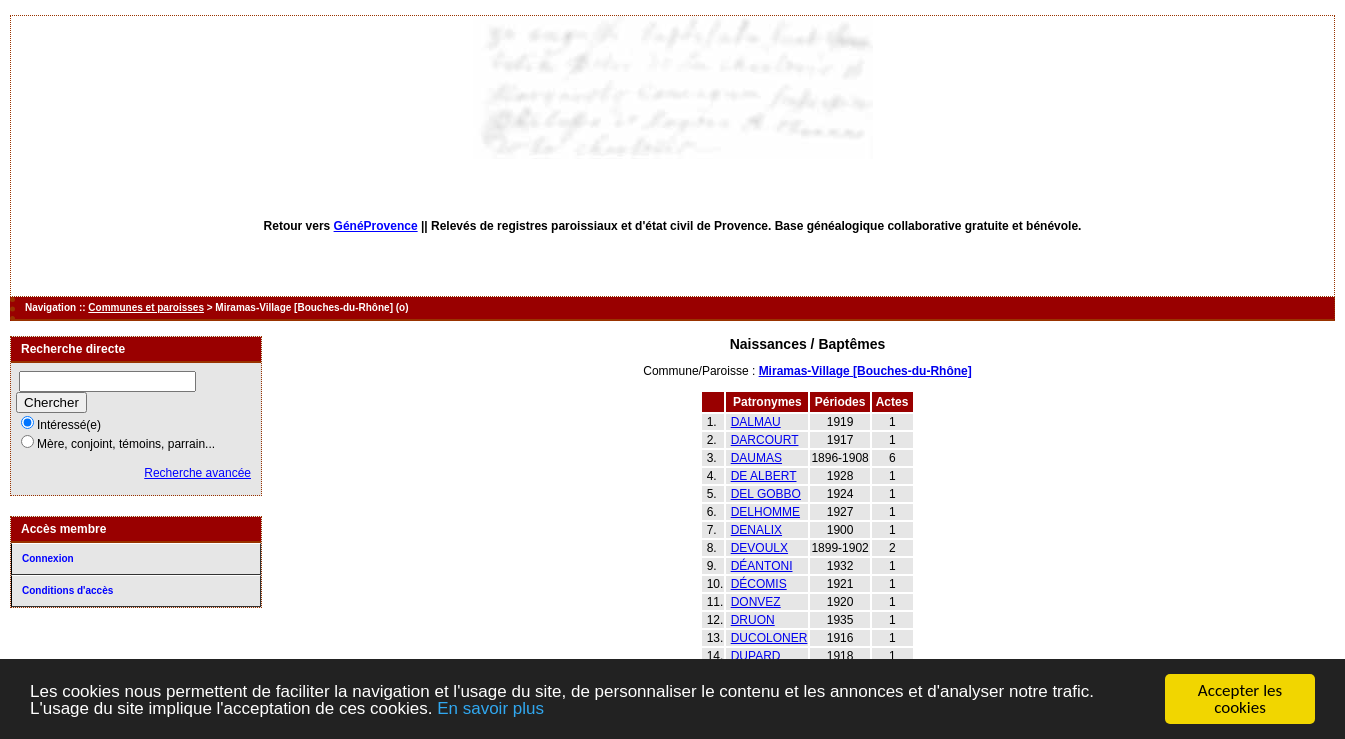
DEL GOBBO (766, 494)
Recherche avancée (197, 473)
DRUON (753, 620)
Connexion (48, 558)
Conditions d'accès (67, 590)
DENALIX (756, 530)
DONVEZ (756, 602)
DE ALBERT (764, 476)
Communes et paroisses (146, 307)
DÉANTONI (762, 566)
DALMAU (756, 422)
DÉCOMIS (759, 584)
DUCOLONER (769, 638)
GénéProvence (376, 226)
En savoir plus (490, 708)
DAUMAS (756, 458)
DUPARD (756, 656)
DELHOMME (765, 512)
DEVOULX (759, 548)
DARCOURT (765, 440)
